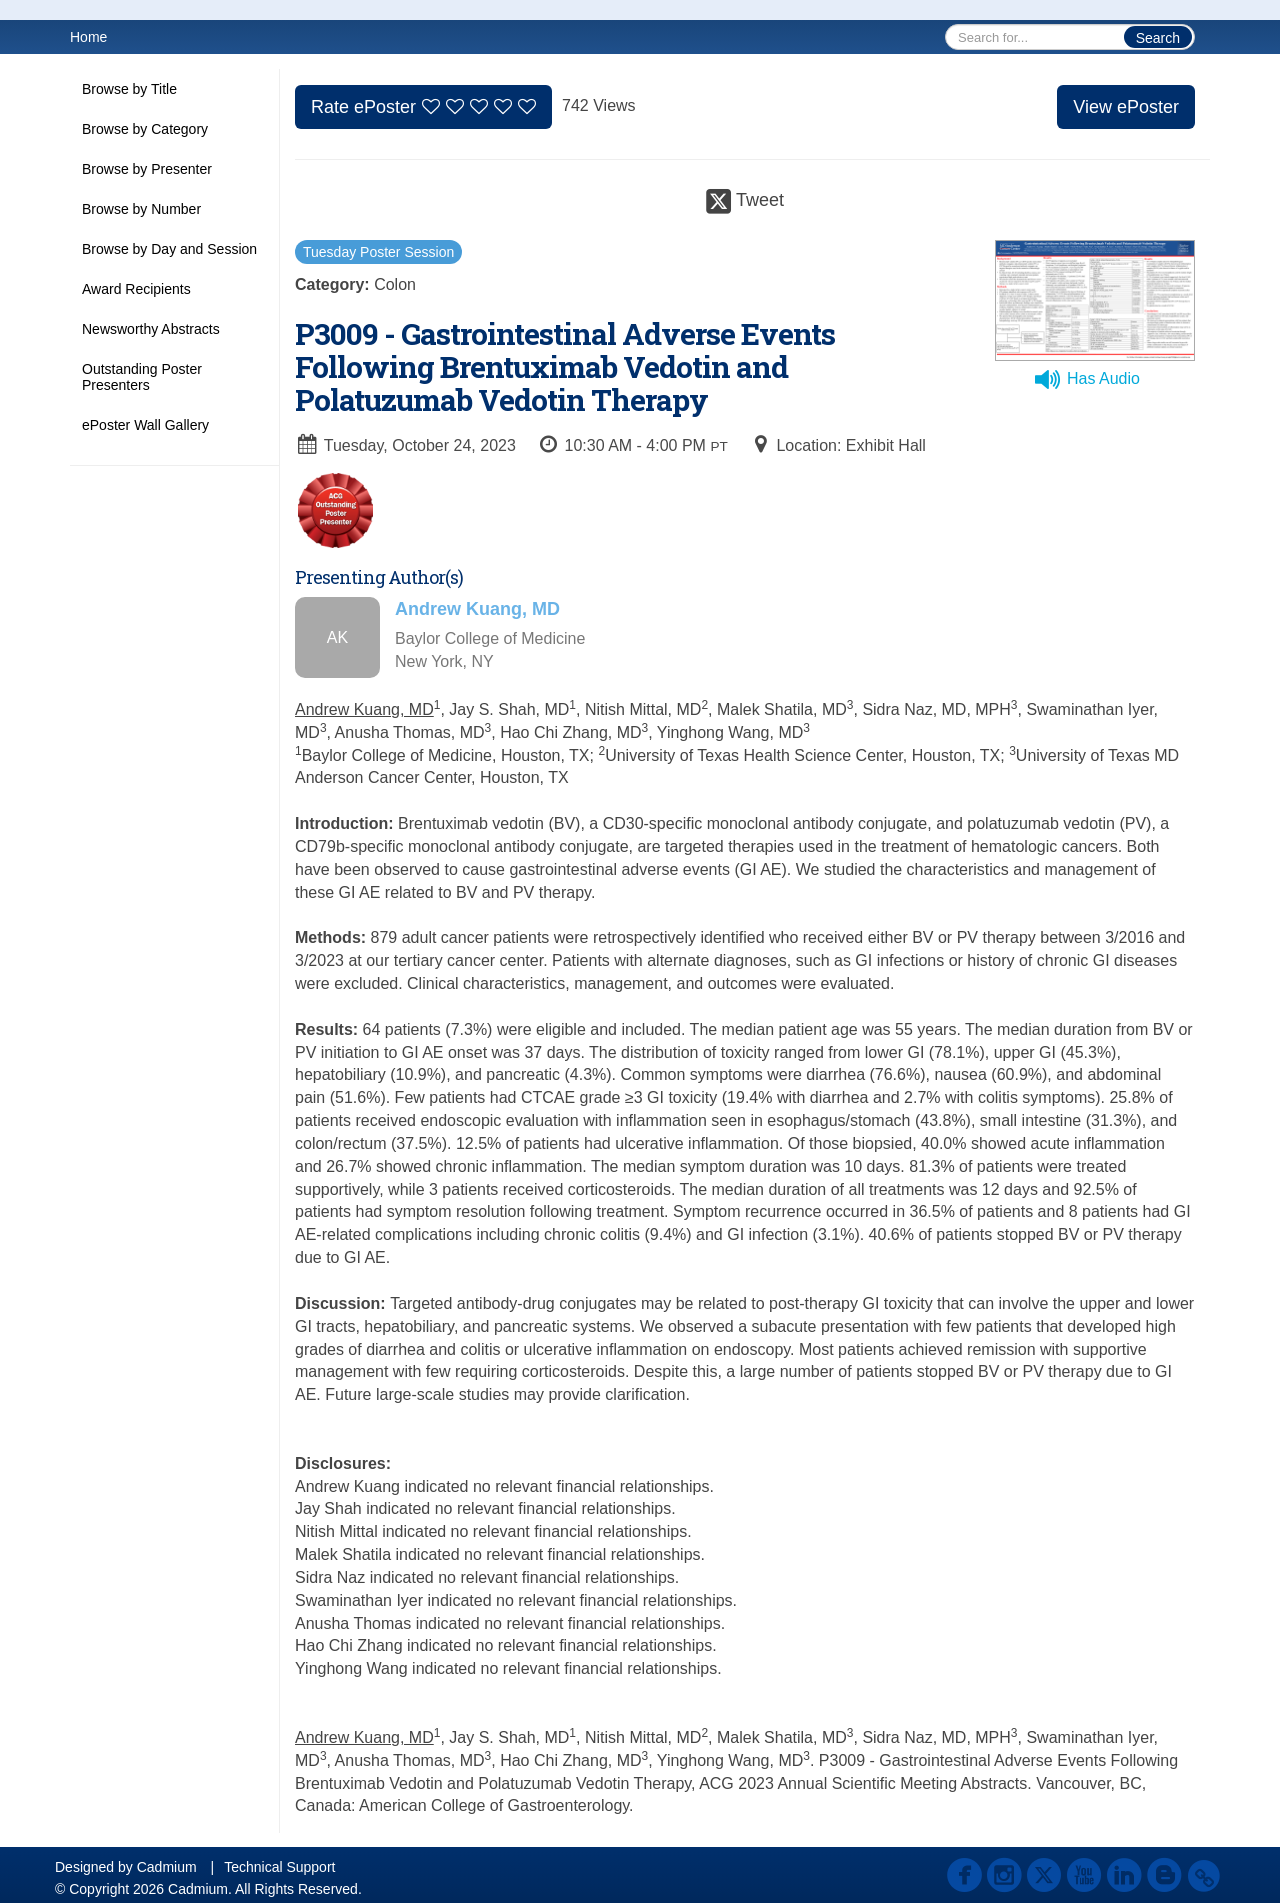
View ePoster (1126, 107)
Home (88, 37)
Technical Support (279, 1867)
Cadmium (167, 1867)
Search (1158, 38)
